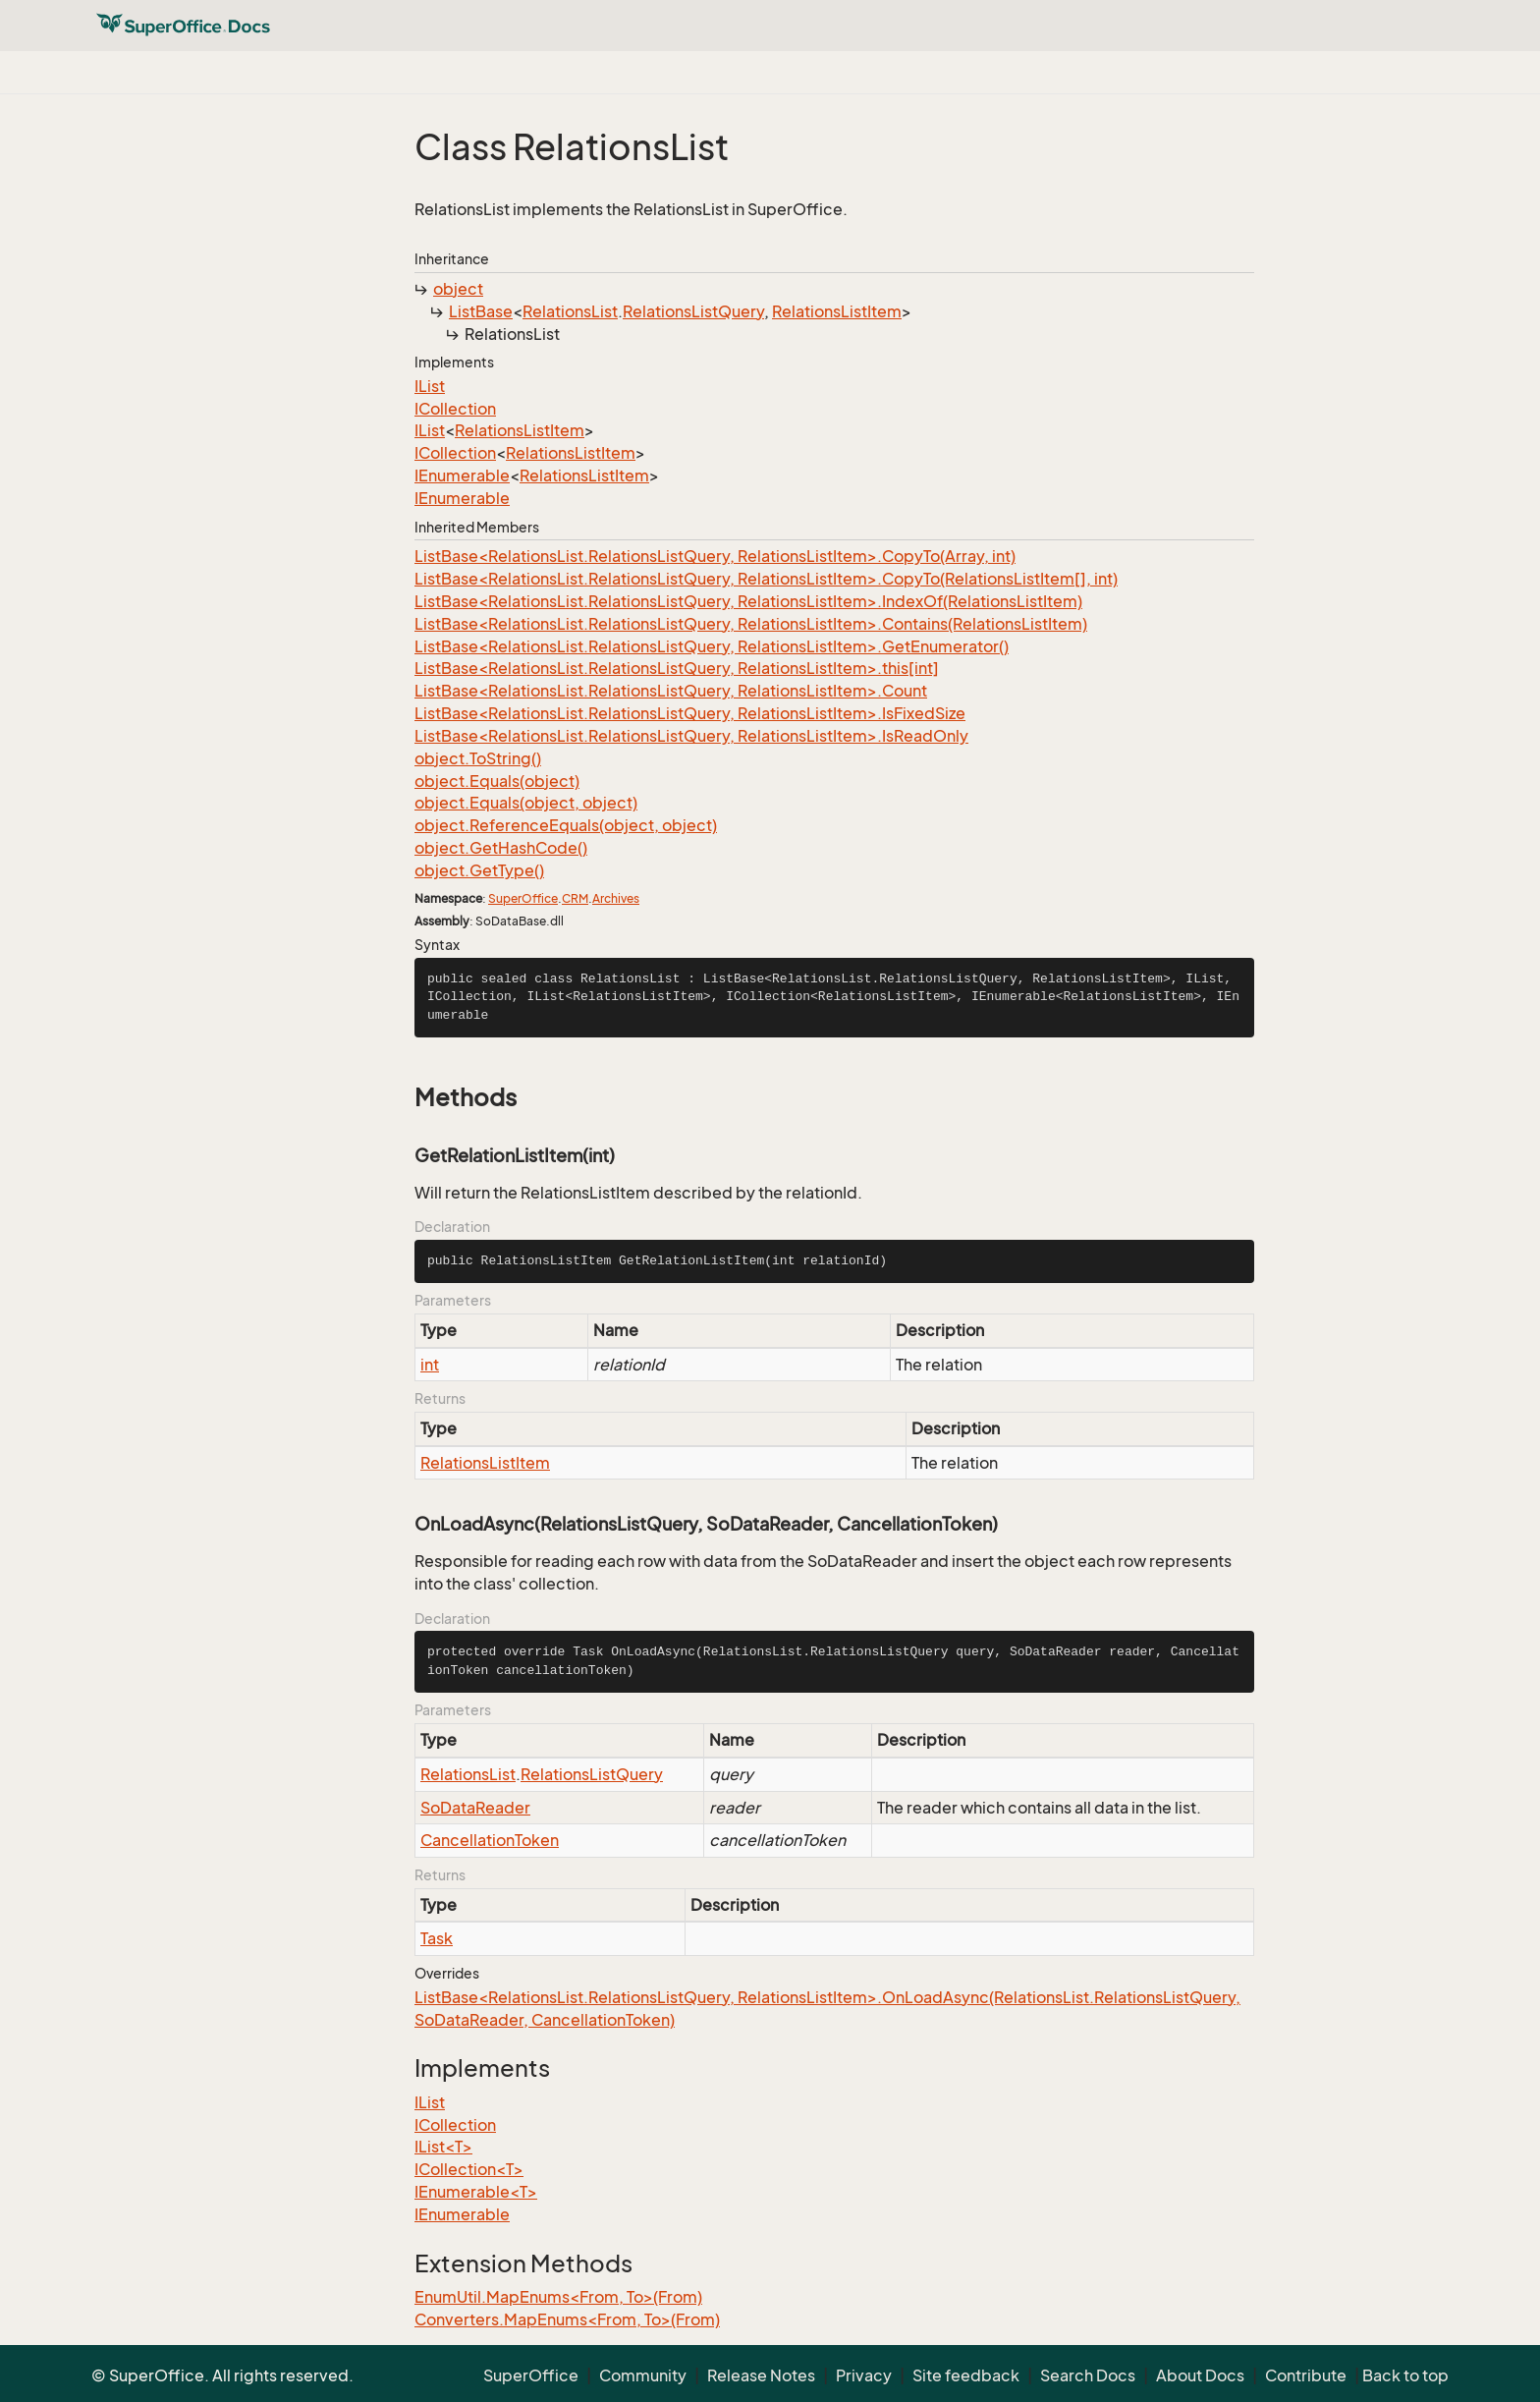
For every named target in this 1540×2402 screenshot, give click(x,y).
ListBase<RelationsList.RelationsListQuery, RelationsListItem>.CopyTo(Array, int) (715, 556)
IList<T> (443, 2146)
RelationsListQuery (693, 311)
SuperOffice (523, 898)
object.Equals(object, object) (525, 802)
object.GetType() (479, 870)
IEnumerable (462, 475)
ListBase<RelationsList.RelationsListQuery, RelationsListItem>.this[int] (676, 668)
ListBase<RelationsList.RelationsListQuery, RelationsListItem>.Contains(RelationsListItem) (750, 624)
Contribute (1306, 2375)
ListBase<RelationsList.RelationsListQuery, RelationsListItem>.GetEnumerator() (711, 646)
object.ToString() (477, 758)
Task (436, 1938)
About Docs (1200, 2375)
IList (429, 386)
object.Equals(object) (496, 781)
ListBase (481, 311)
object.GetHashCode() (500, 848)
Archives (615, 898)
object (458, 289)
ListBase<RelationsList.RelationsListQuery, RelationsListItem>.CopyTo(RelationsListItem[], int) (766, 578)
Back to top (1405, 2375)
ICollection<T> (468, 2169)
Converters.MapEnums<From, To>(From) (567, 2319)
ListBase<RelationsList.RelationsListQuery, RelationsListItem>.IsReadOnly (691, 736)
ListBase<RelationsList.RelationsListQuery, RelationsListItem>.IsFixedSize (689, 713)
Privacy (864, 2375)
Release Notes (761, 2375)
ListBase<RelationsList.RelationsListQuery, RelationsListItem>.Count (670, 690)
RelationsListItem (837, 311)
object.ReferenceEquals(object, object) (565, 825)
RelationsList (570, 311)
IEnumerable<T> (475, 2192)
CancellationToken (489, 1840)
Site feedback (965, 2375)
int (429, 1364)
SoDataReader (475, 1807)
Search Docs (1087, 2375)
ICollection (455, 409)
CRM (575, 898)
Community (643, 2375)
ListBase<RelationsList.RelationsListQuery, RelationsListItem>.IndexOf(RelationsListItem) (748, 601)
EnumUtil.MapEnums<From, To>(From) (558, 2297)
